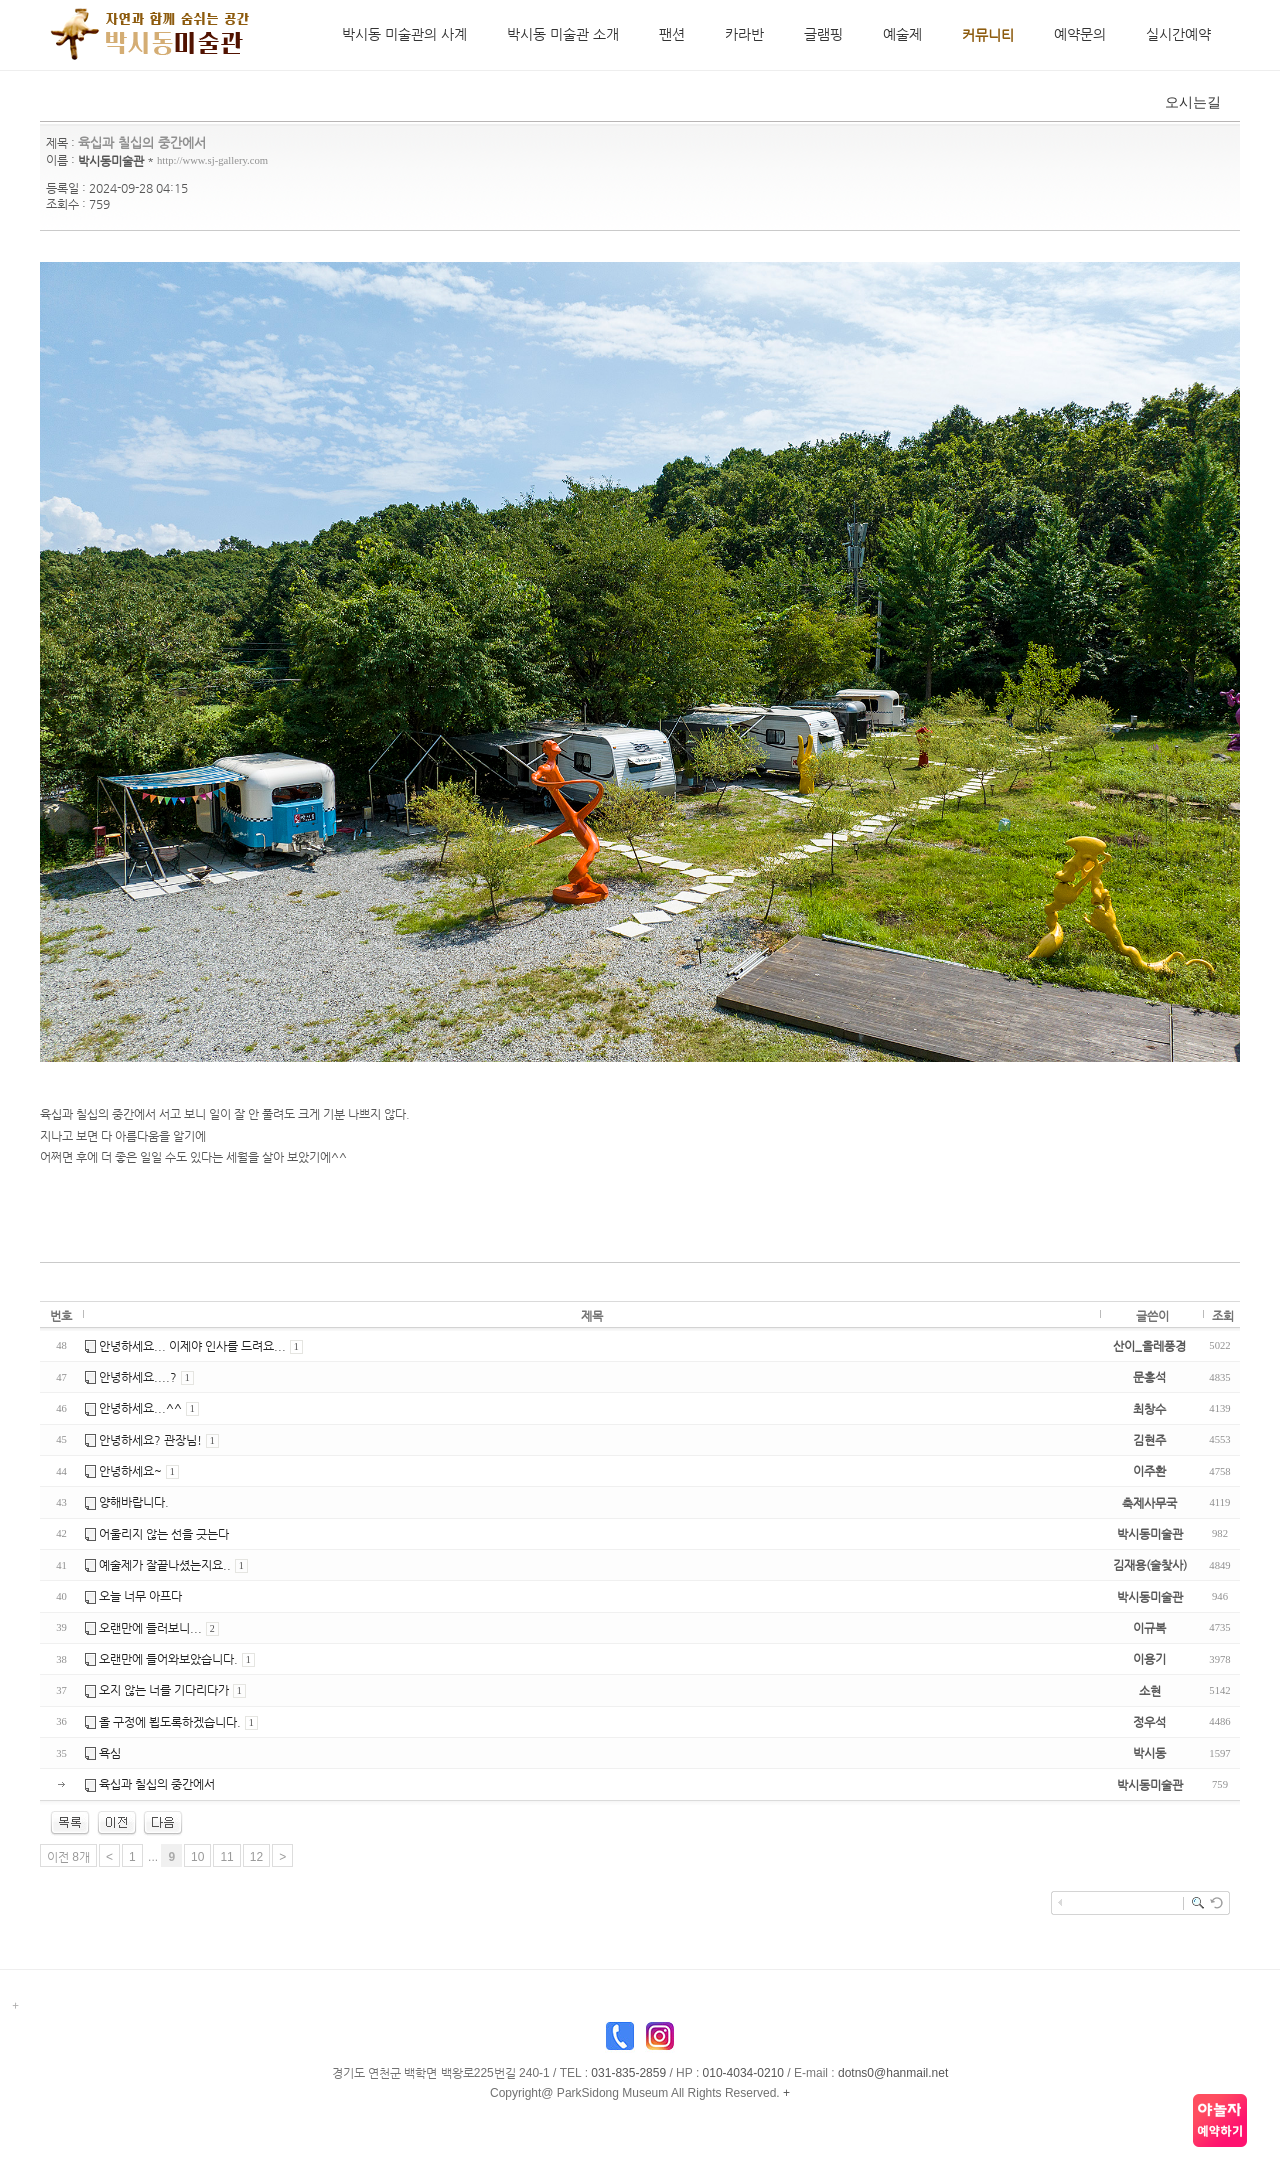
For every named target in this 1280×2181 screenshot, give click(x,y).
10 (197, 1858)
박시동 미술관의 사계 (404, 34)
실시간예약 (1178, 34)
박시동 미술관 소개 (563, 34)
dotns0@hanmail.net (893, 2074)
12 (256, 1858)
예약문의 (1080, 34)
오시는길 (1190, 103)
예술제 (902, 34)
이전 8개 (68, 1858)
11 (226, 1858)
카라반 (744, 34)
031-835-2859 (628, 2074)
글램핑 (823, 34)
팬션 (672, 34)
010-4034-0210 (743, 2074)
